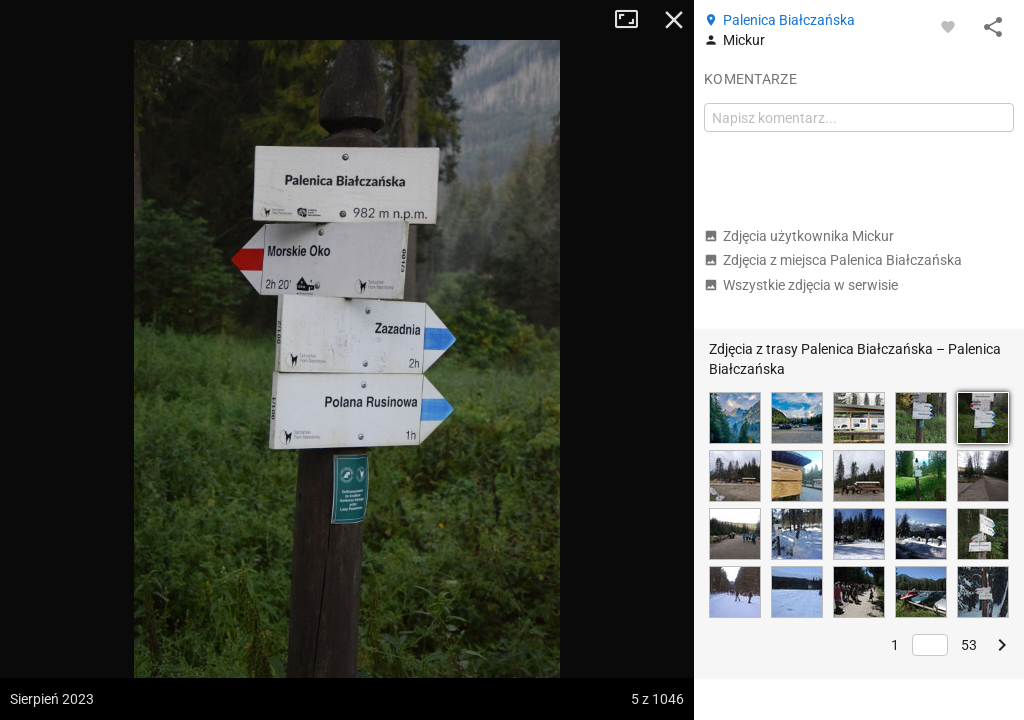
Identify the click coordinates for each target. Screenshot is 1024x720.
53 (969, 645)
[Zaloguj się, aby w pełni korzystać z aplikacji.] (948, 26)
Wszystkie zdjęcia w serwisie (801, 285)
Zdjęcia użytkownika (799, 236)
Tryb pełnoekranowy (634, 20)
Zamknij (674, 20)
